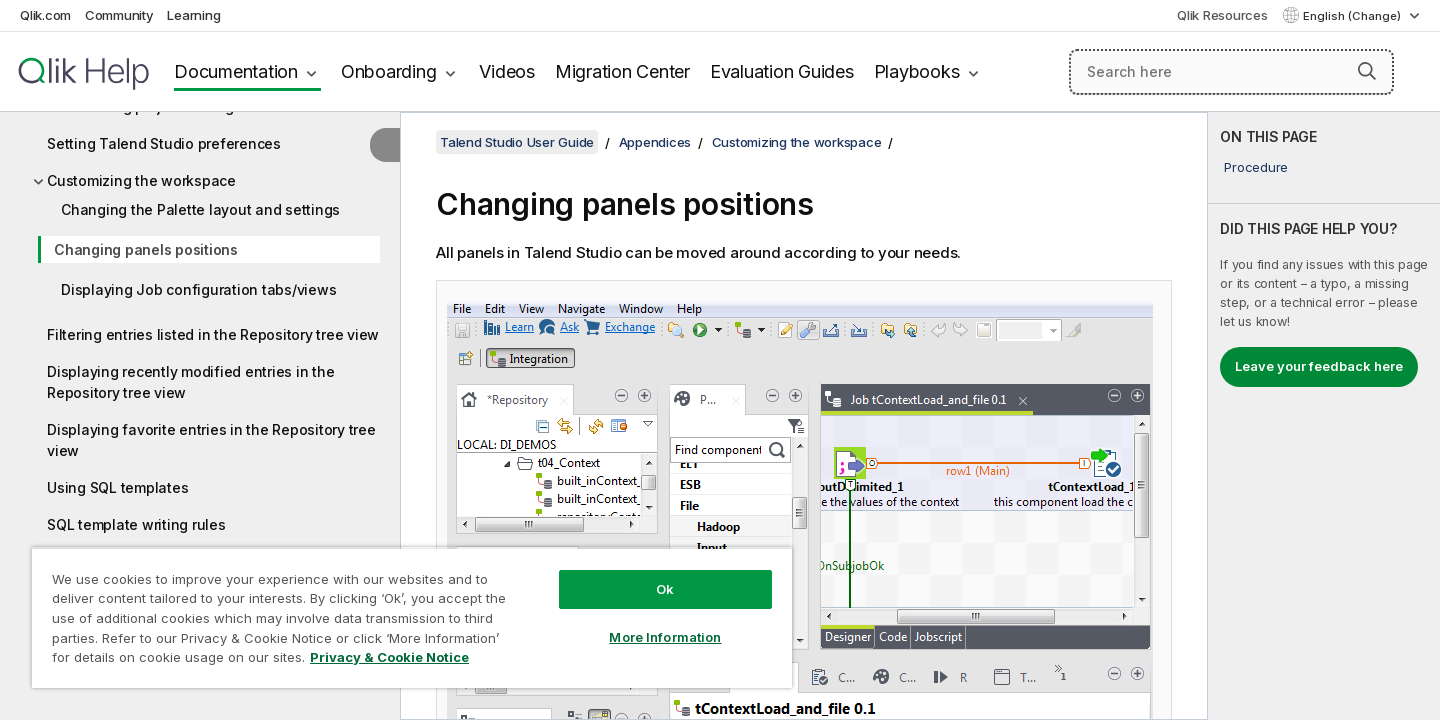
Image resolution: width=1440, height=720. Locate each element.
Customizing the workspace (141, 180)
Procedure (1256, 167)
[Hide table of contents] (385, 145)
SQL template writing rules (136, 524)
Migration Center (622, 71)
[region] (412, 617)
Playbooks (917, 71)
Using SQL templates (117, 487)
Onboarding (389, 71)
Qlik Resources (1222, 15)
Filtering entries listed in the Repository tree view (213, 334)
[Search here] (1231, 72)
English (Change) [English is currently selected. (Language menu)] (1353, 16)
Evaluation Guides (782, 71)
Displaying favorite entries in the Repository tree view (211, 440)
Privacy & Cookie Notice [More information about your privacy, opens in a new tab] (389, 657)
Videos (507, 71)
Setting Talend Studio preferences (164, 143)
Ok (665, 589)
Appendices (655, 142)
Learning (193, 15)
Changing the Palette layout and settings (200, 209)
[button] (1367, 71)
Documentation (236, 71)
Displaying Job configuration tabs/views (198, 289)
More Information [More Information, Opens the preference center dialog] (665, 637)
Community (119, 15)
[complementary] (1324, 416)
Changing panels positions (146, 249)
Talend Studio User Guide (517, 142)
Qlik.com (45, 15)
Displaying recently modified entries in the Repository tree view (190, 382)
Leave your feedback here (1319, 366)
